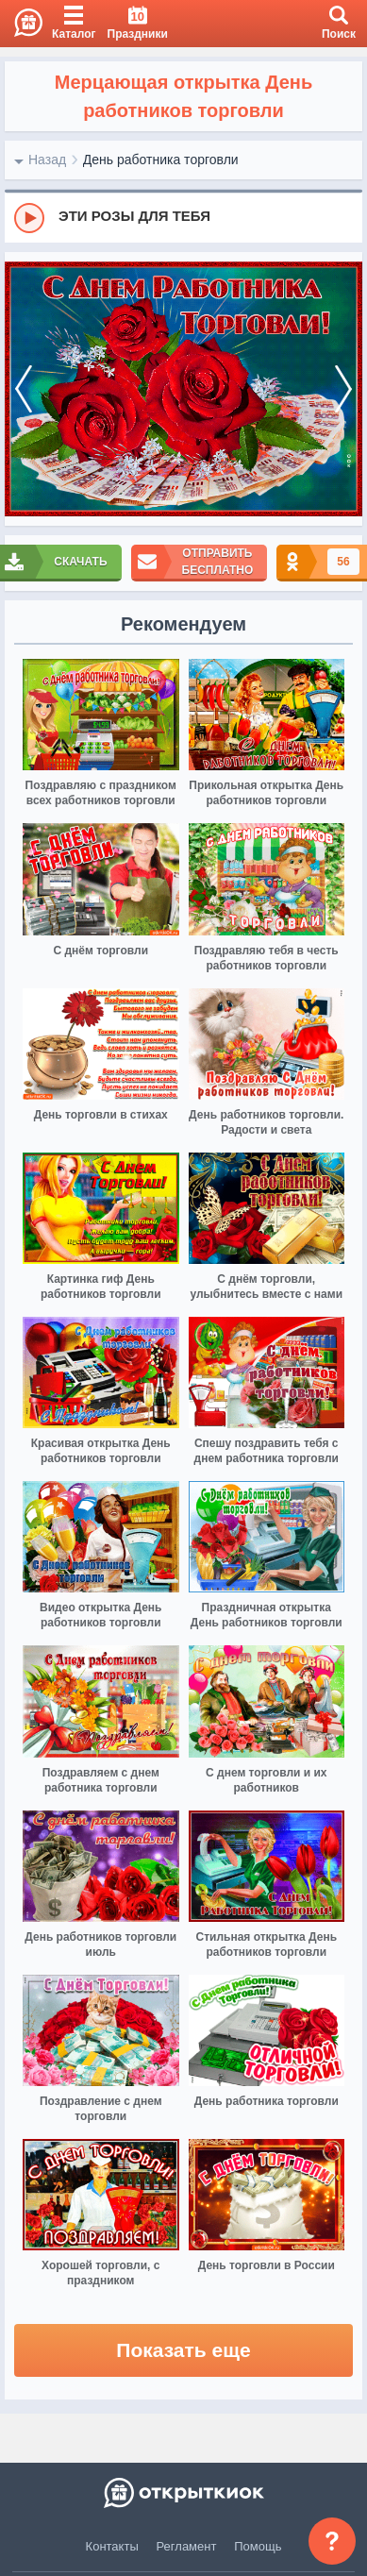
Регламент (187, 2546)
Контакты (112, 2546)
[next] (343, 389)
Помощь (257, 2546)
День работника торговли (161, 159)
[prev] (23, 389)
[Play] (29, 218)
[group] (183, 217)
